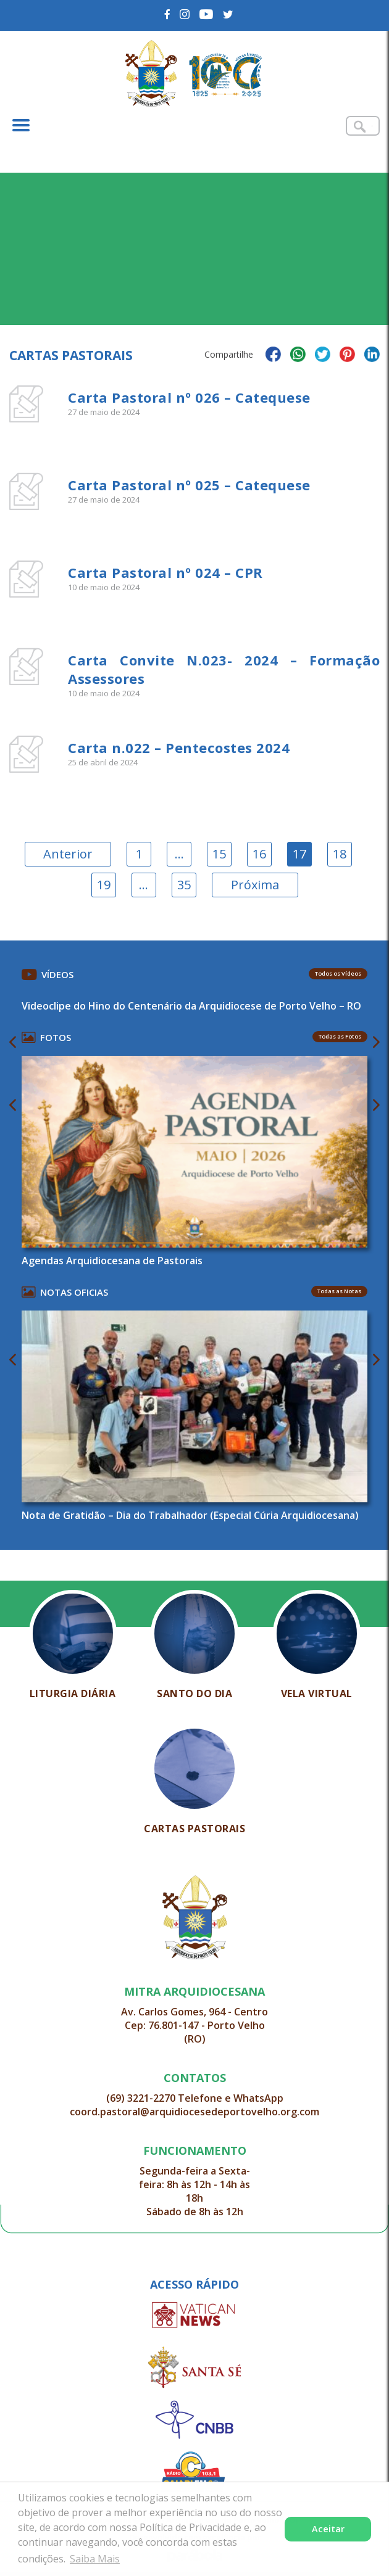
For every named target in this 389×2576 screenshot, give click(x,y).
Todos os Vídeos (338, 973)
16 (259, 854)
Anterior (68, 854)
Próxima (255, 884)
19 (104, 884)
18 (339, 854)
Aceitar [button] (328, 2529)
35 (184, 884)
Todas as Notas (339, 1291)
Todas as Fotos (340, 1036)
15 (219, 854)
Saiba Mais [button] (95, 2559)
